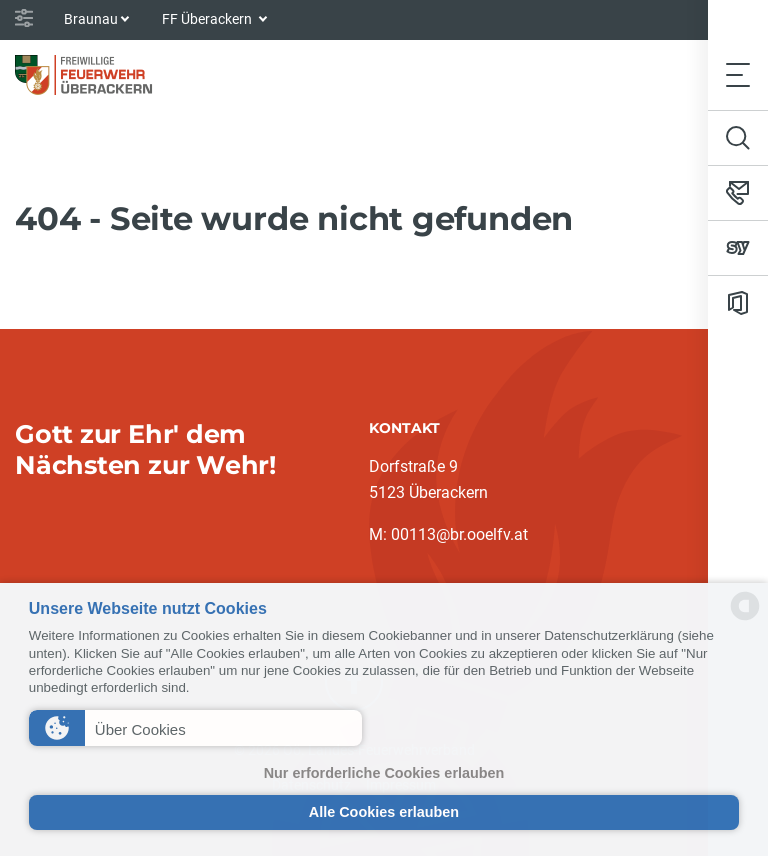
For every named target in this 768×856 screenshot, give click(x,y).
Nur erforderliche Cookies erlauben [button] (384, 773)
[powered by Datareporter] (745, 618)
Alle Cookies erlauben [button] (384, 812)
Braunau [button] (91, 19)
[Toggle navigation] (738, 74)
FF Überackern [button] (208, 19)
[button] (195, 728)
